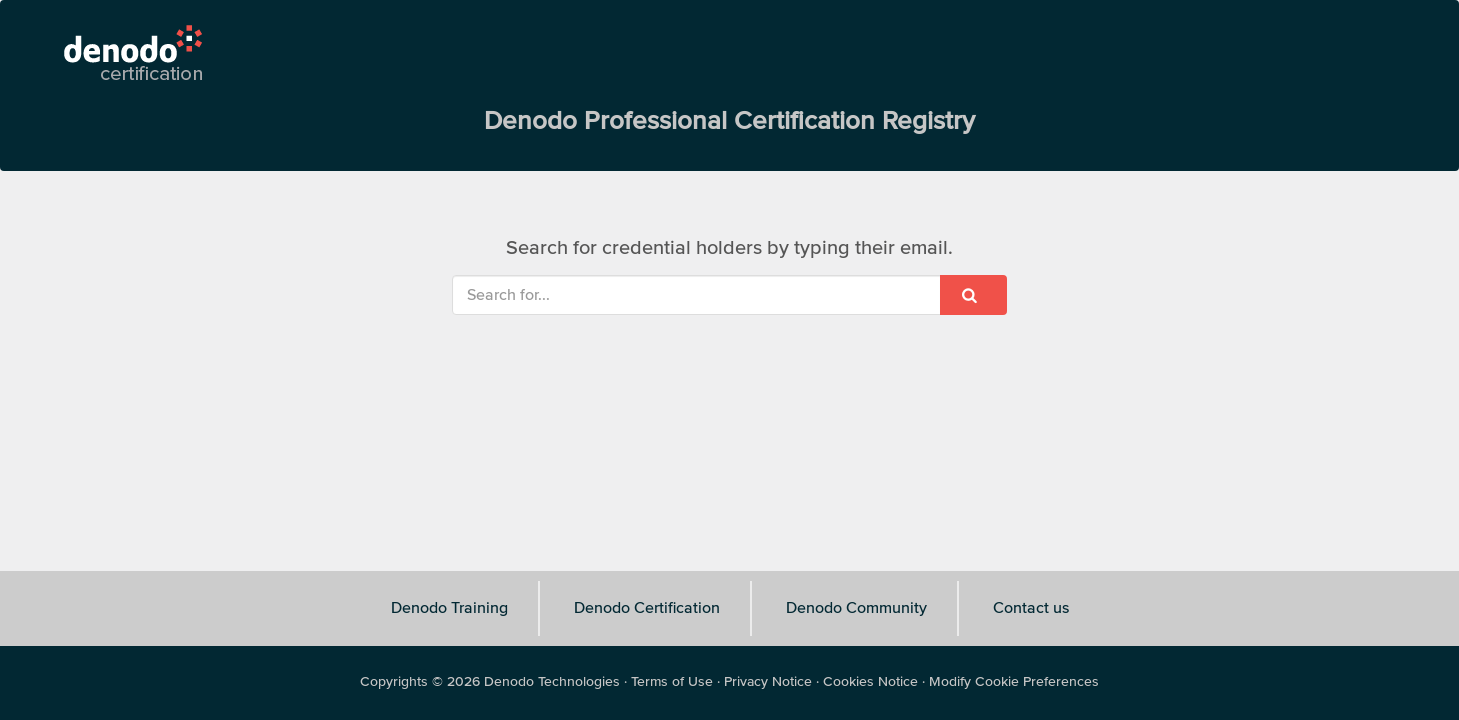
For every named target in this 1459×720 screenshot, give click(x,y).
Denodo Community (856, 608)
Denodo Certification (647, 608)
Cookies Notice (870, 682)
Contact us (1031, 608)
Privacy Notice (768, 682)
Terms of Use (672, 682)
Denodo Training (449, 608)
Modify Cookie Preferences (1014, 682)
